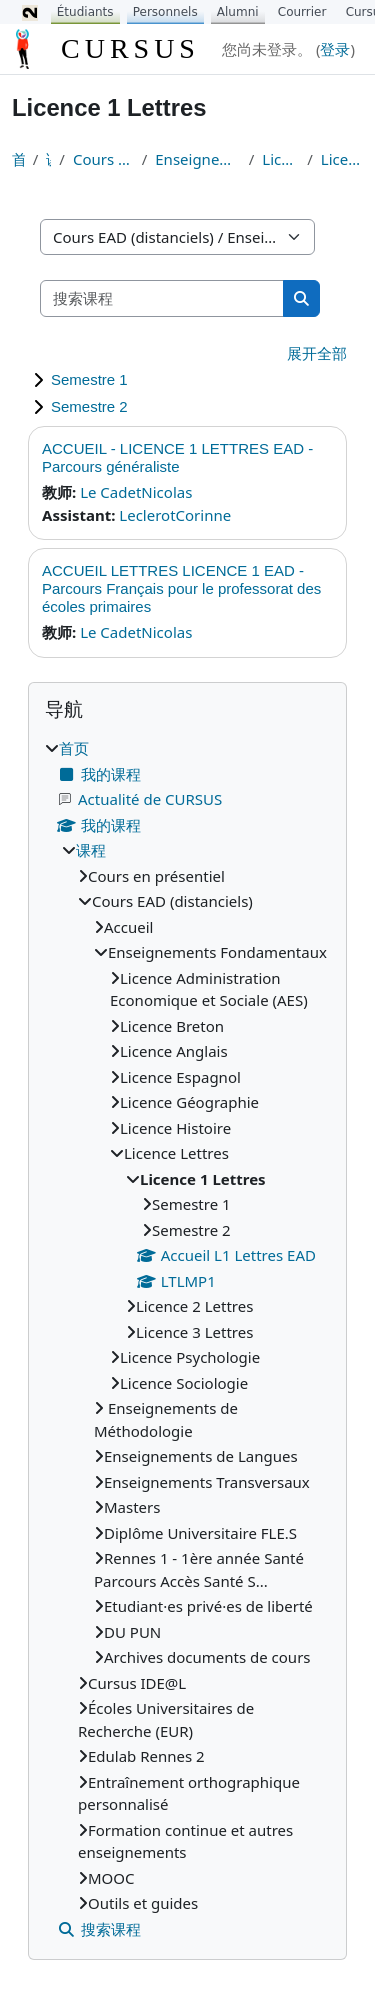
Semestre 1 (89, 379)
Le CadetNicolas (136, 492)
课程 (48, 159)
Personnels (165, 12)
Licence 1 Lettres (342, 159)
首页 (18, 159)
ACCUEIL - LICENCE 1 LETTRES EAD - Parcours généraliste (177, 457)
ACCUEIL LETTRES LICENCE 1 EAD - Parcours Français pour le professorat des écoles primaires (181, 588)
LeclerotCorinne (175, 515)
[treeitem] (187, 1338)
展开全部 (317, 353)
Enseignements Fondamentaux (197, 159)
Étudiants (85, 12)
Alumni (238, 12)
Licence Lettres (280, 159)
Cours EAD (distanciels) (103, 159)
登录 (335, 49)
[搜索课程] (162, 298)
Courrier (302, 12)
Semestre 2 (89, 406)
